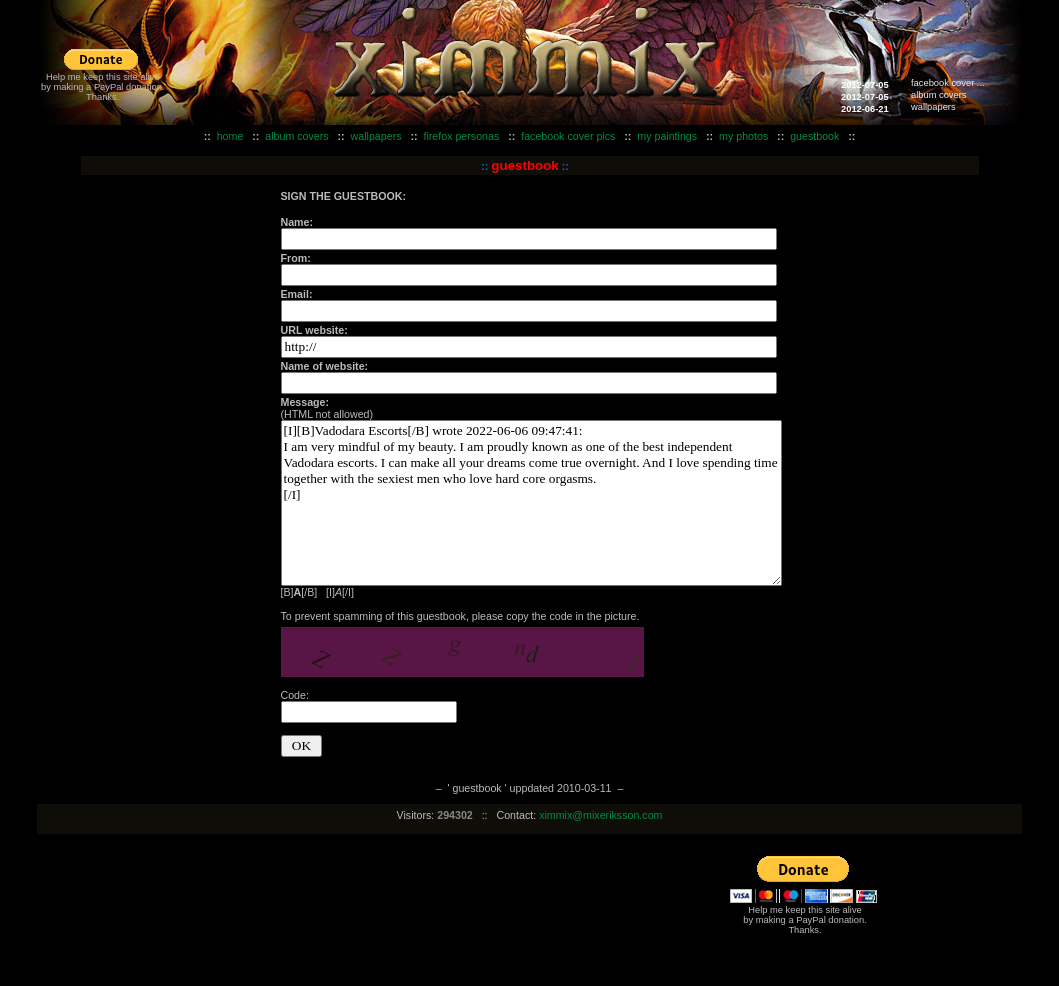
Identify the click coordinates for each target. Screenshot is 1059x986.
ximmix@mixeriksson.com (600, 815)
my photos (743, 136)
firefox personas (461, 136)
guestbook (814, 136)
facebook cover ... (948, 83)
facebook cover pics (568, 136)
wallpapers (933, 107)
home (230, 136)
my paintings (667, 136)
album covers (938, 95)
